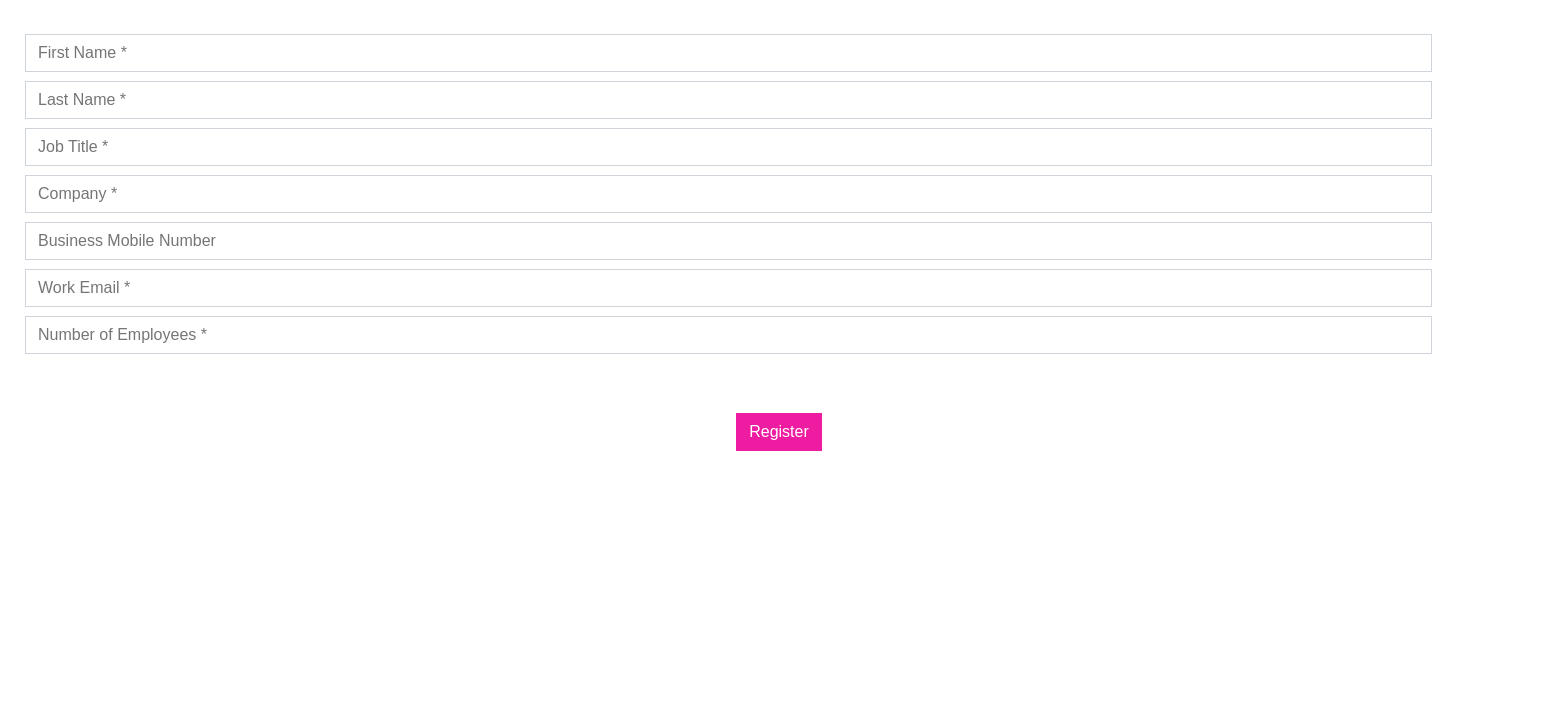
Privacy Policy (122, 371)
